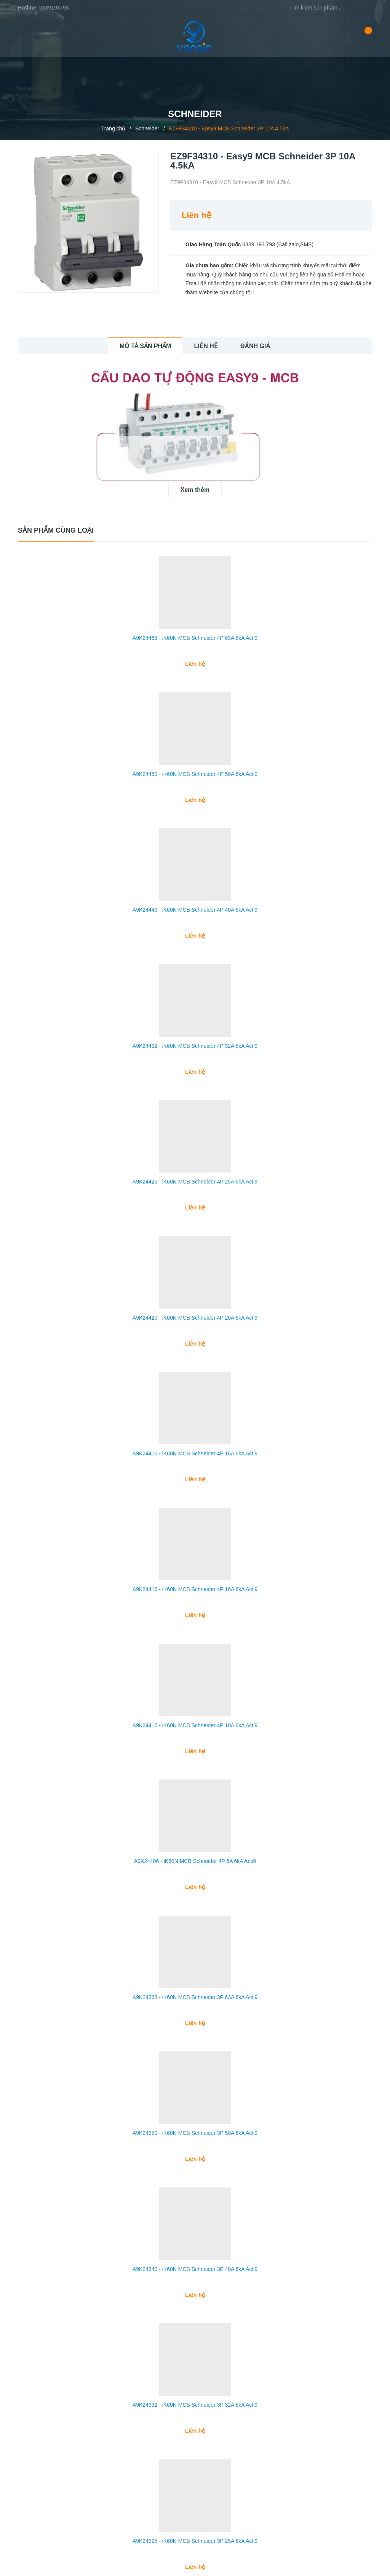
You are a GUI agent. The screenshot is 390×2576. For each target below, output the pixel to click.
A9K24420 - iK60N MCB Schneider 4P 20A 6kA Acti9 (195, 1298)
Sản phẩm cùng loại (56, 530)
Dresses (25, 88)
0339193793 (54, 8)
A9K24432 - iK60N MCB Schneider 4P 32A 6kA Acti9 (195, 1032)
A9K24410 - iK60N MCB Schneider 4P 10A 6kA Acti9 (195, 1696)
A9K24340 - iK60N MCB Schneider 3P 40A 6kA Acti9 (195, 2226)
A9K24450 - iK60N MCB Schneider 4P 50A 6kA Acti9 (195, 767)
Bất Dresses (29, 97)
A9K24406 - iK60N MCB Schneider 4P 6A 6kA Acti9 (195, 1828)
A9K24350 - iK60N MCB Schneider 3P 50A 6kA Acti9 (195, 2094)
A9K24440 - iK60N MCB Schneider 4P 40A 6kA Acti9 (195, 900)
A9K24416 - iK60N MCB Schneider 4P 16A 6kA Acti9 (195, 1431)
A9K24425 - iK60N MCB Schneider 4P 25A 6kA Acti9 (195, 1165)
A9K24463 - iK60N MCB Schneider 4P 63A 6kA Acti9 (195, 635)
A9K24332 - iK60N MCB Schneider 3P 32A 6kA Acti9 (195, 2359)
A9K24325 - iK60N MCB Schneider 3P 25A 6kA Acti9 (195, 2491)
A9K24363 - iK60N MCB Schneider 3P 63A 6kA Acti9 (195, 1961)
